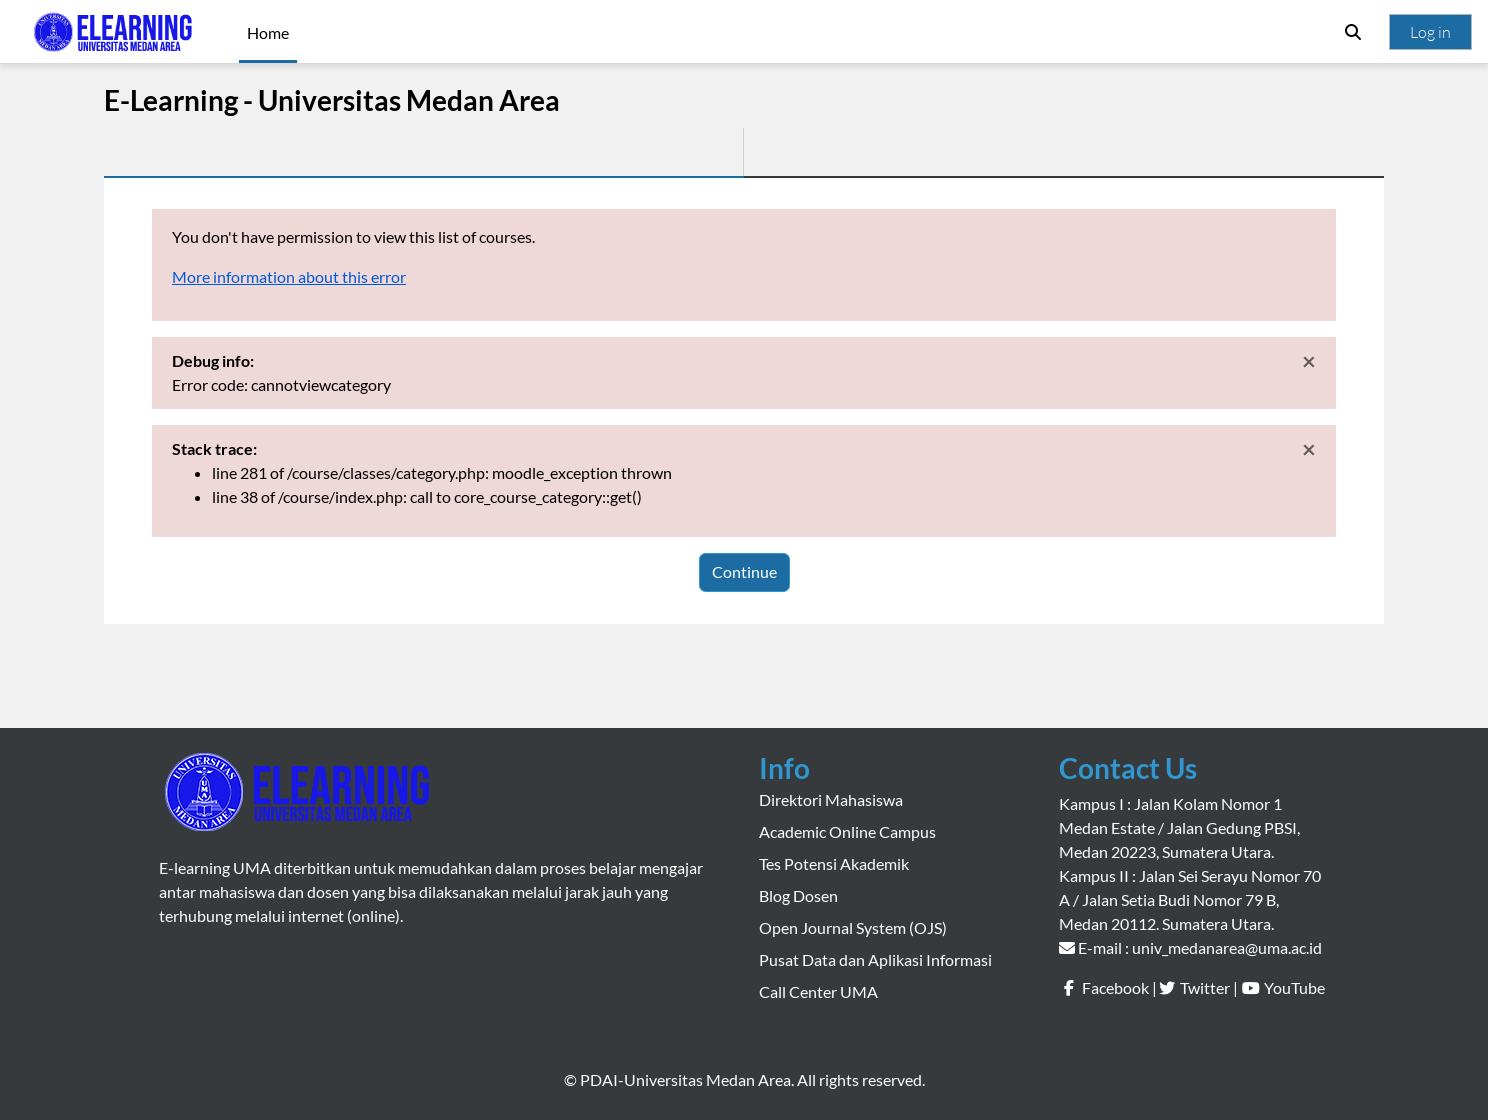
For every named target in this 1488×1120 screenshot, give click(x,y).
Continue (744, 571)
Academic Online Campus (847, 831)
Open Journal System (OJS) (853, 927)
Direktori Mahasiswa (831, 799)
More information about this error (289, 276)
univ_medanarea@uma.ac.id (1227, 947)
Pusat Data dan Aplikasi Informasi (875, 959)
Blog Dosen (798, 895)
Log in (1430, 32)
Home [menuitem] (268, 32)
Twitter (1205, 987)
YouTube (1294, 987)
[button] (1353, 32)
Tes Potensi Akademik (834, 863)
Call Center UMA (818, 991)
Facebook (1115, 987)
